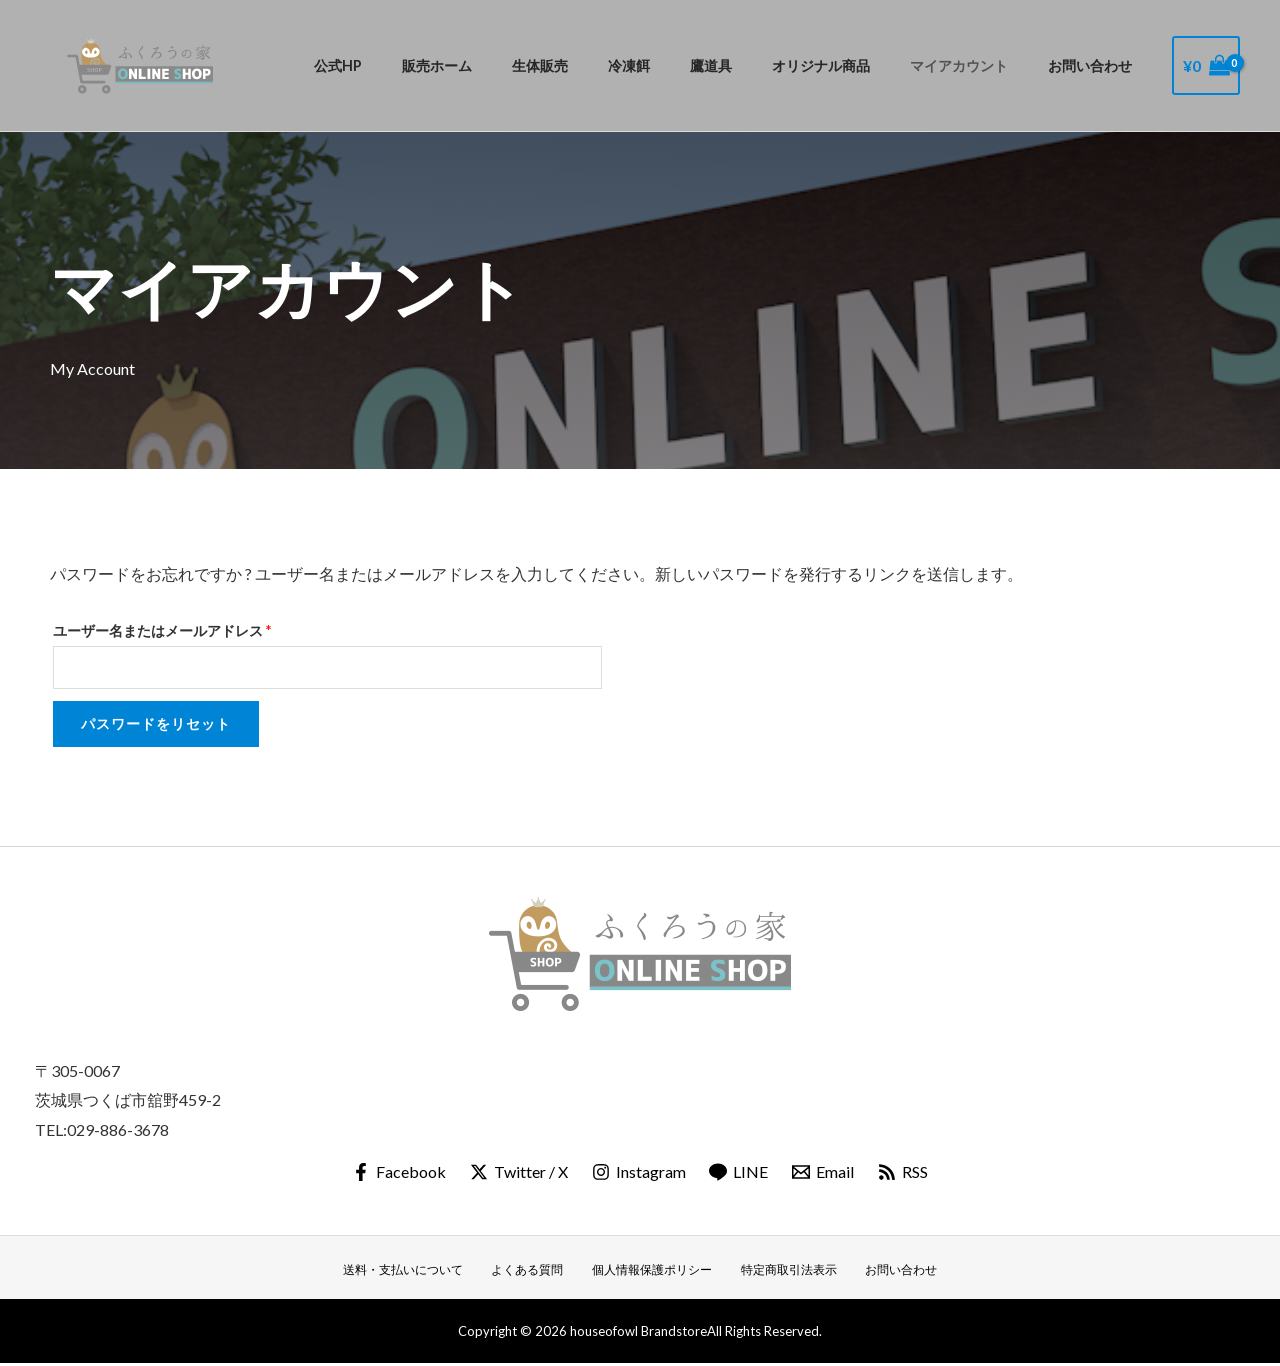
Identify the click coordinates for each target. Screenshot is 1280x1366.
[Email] (824, 1174)
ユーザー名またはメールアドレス (168, 628)
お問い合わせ (1096, 65)
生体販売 (602, 65)
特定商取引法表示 (783, 1271)
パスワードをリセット (156, 725)
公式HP (422, 65)
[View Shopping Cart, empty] (1206, 66)
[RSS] (905, 1174)
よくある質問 (536, 1271)
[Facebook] (396, 1174)
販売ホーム (510, 65)
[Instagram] (638, 1174)
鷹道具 (750, 65)
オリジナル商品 (849, 65)
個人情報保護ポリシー (653, 1271)
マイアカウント (976, 65)
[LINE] (740, 1174)
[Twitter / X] (517, 1174)
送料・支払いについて (419, 1271)
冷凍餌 (680, 65)
